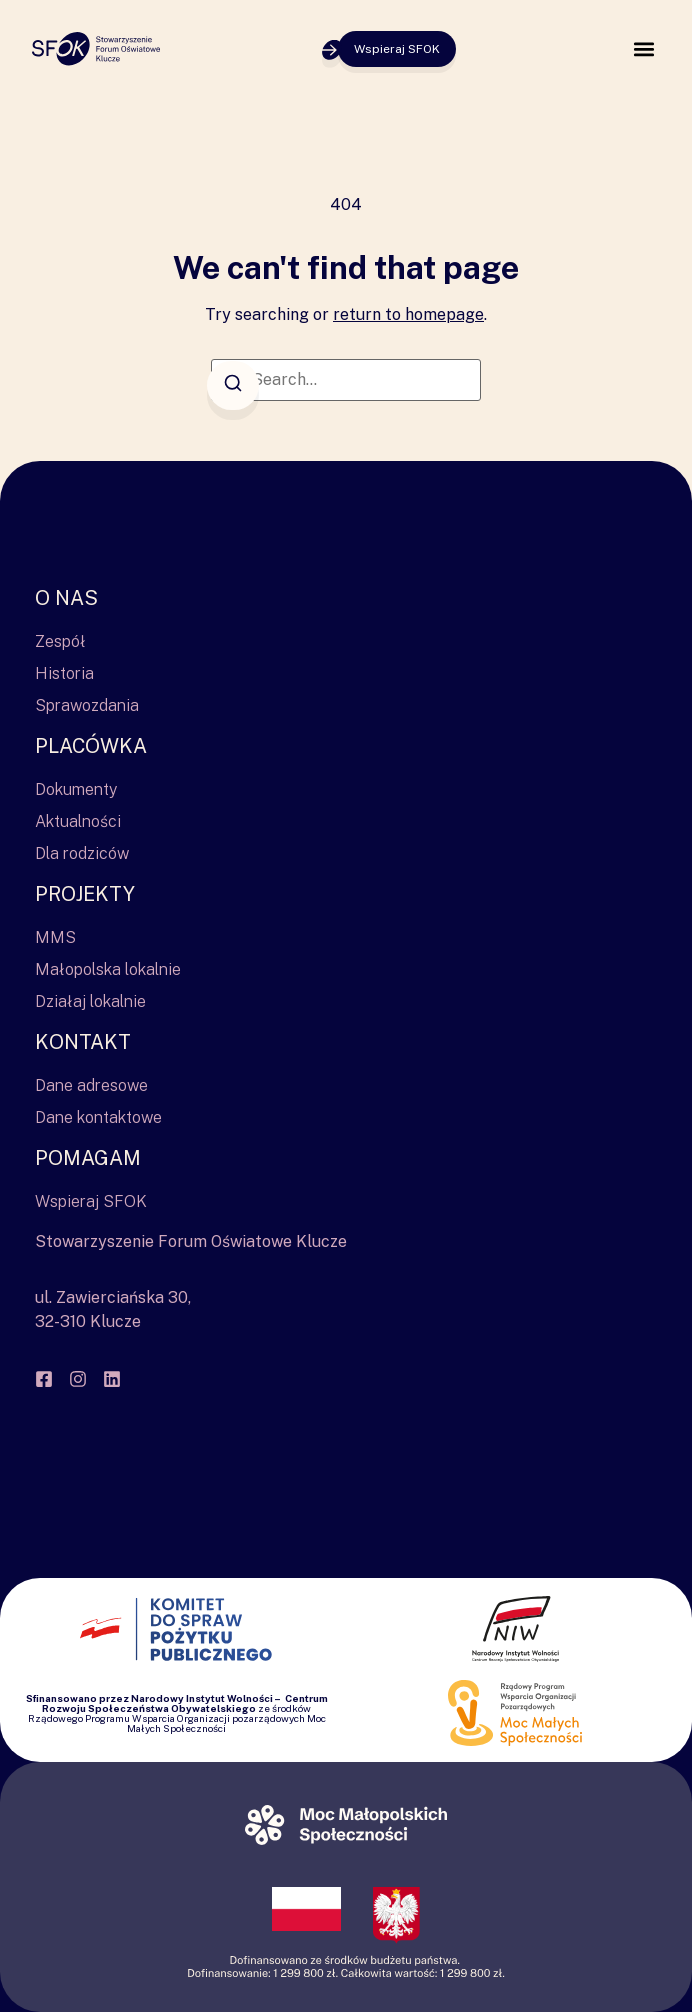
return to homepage (408, 314)
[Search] (233, 385)
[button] (643, 49)
